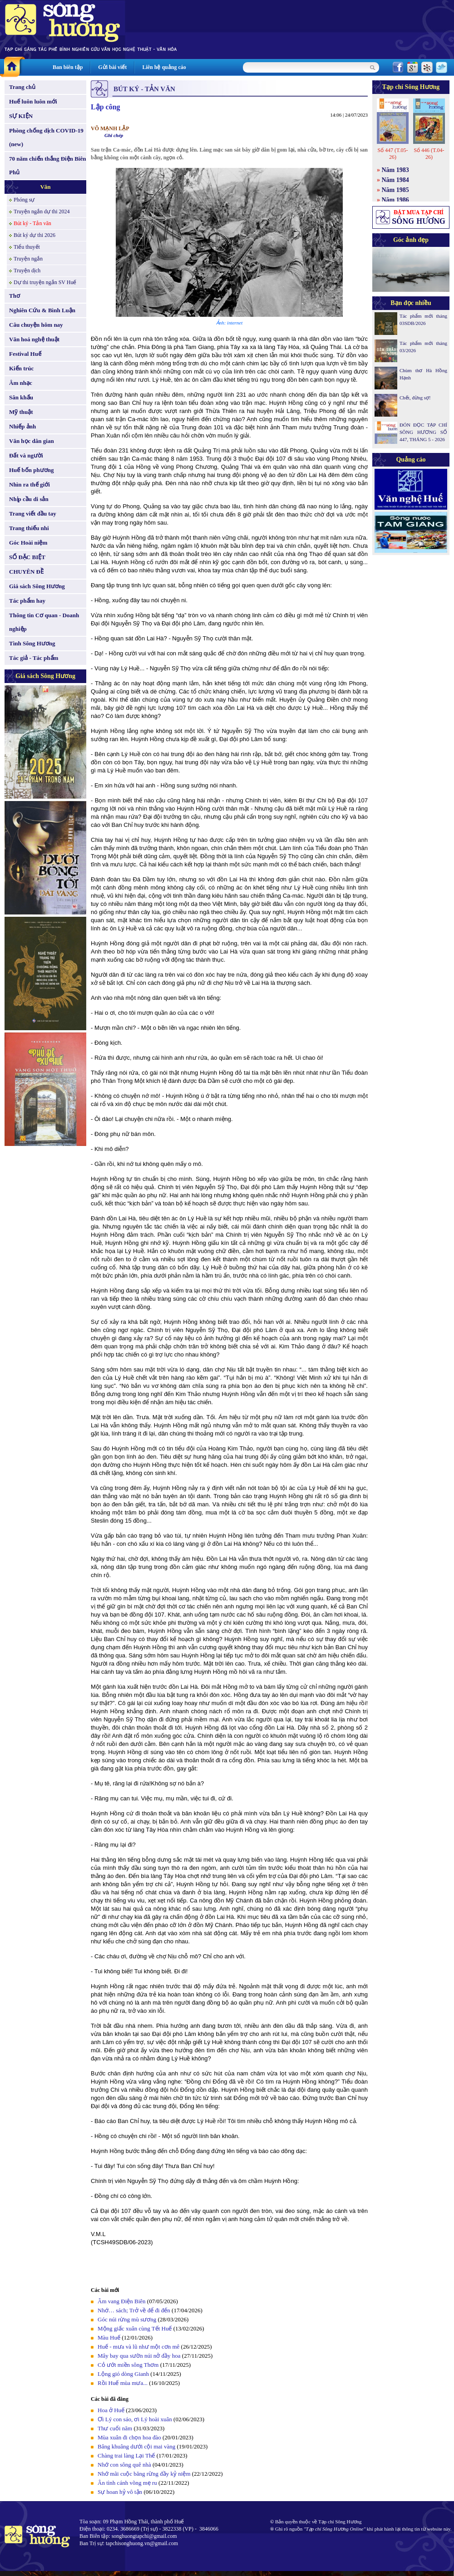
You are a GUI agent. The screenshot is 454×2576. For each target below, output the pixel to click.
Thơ (14, 295)
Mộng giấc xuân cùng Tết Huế (135, 2328)
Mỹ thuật (21, 411)
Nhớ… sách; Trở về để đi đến (134, 2310)
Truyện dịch (27, 270)
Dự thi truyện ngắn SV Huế (45, 282)
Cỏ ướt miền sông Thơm (128, 2364)
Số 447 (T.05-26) (392, 153)
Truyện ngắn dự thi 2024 (42, 211)
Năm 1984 (395, 180)
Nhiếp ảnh (22, 426)
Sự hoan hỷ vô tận (120, 2491)
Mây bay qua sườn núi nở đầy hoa (139, 2355)
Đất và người (26, 455)
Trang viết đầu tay (32, 513)
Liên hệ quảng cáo (164, 67)
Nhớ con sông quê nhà (124, 2464)
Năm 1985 (395, 190)
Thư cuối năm (115, 2428)
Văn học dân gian (31, 441)
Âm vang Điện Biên (122, 2301)
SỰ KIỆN (21, 116)
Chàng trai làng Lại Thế (126, 2455)
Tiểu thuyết (27, 247)
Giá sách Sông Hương (37, 586)
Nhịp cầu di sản (29, 499)
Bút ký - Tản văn (32, 223)
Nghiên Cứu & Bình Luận (42, 310)
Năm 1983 (395, 170)
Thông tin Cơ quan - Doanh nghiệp (44, 622)
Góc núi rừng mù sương (127, 2319)
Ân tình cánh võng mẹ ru (127, 2482)
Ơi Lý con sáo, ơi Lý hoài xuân (135, 2419)
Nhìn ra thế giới (29, 484)
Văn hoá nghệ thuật (34, 339)
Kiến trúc (21, 368)
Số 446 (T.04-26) (429, 153)
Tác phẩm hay (27, 600)
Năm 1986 (395, 200)
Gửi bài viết (112, 67)
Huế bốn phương (31, 470)
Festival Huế (25, 353)
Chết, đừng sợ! (415, 397)
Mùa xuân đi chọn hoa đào (129, 2437)
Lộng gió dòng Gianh (123, 2373)
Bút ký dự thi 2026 (34, 235)
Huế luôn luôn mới (33, 101)
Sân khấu (21, 397)
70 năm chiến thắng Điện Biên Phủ (47, 165)
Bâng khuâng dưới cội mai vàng (136, 2446)
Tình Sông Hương (32, 643)
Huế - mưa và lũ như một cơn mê (138, 2346)
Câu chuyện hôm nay (36, 324)
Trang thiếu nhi (29, 528)
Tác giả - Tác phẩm (33, 657)
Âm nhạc (20, 382)
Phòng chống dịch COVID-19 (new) (46, 137)
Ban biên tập (68, 67)
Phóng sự (24, 200)
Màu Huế (109, 2337)
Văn (45, 186)
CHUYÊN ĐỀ (26, 571)
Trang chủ (22, 87)
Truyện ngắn (28, 259)
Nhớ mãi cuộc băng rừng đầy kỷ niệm (144, 2473)
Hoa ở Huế (111, 2410)
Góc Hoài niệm (28, 542)
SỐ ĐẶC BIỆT (27, 557)
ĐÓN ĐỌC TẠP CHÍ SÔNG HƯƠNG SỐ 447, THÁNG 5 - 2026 (423, 432)
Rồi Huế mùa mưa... (123, 2382)
